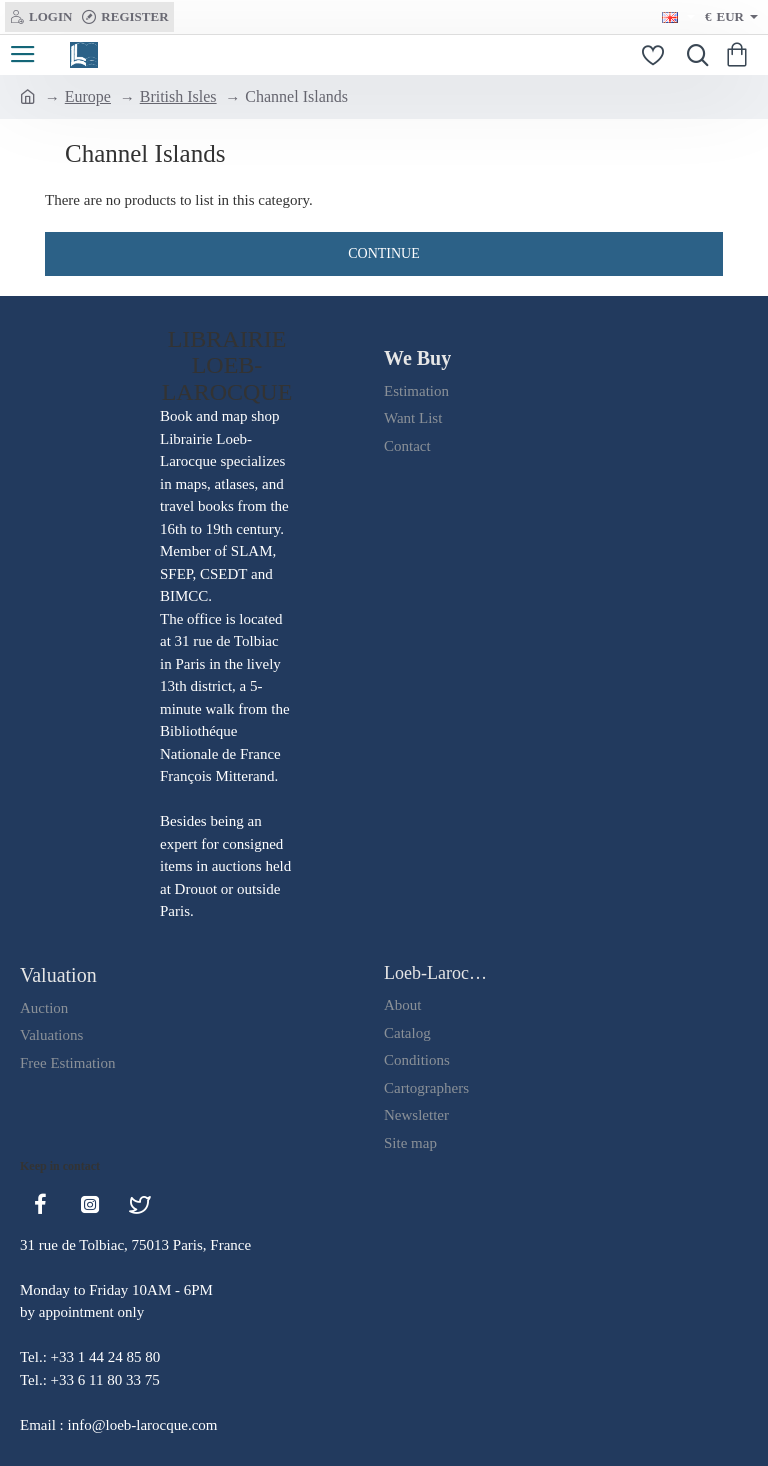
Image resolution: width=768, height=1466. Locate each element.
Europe (88, 96)
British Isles (178, 96)
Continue (384, 253)
